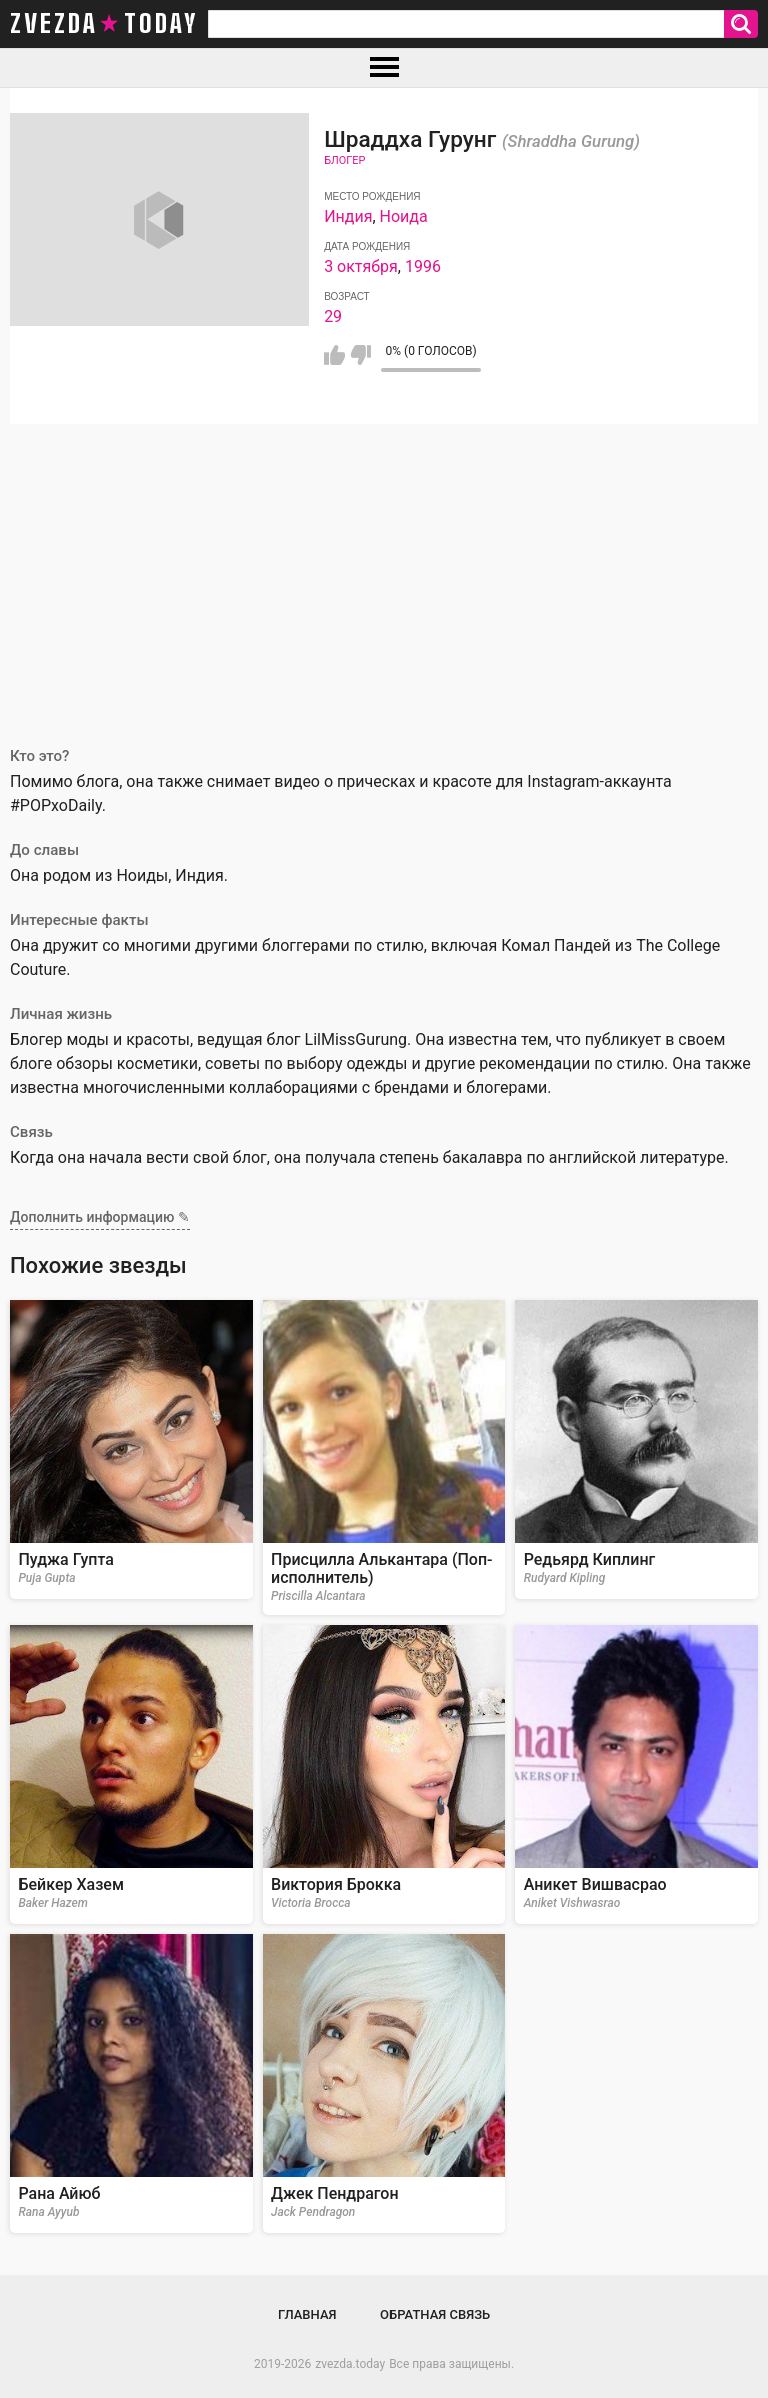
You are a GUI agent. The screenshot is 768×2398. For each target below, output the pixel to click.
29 (333, 316)
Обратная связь (435, 2314)
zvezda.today (350, 2364)
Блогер (344, 160)
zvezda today (104, 24)
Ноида (404, 216)
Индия (348, 216)
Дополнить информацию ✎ (100, 1217)
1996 (423, 266)
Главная (307, 2314)
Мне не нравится (360, 355)
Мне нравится (334, 355)
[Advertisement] (384, 574)
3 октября (361, 266)
